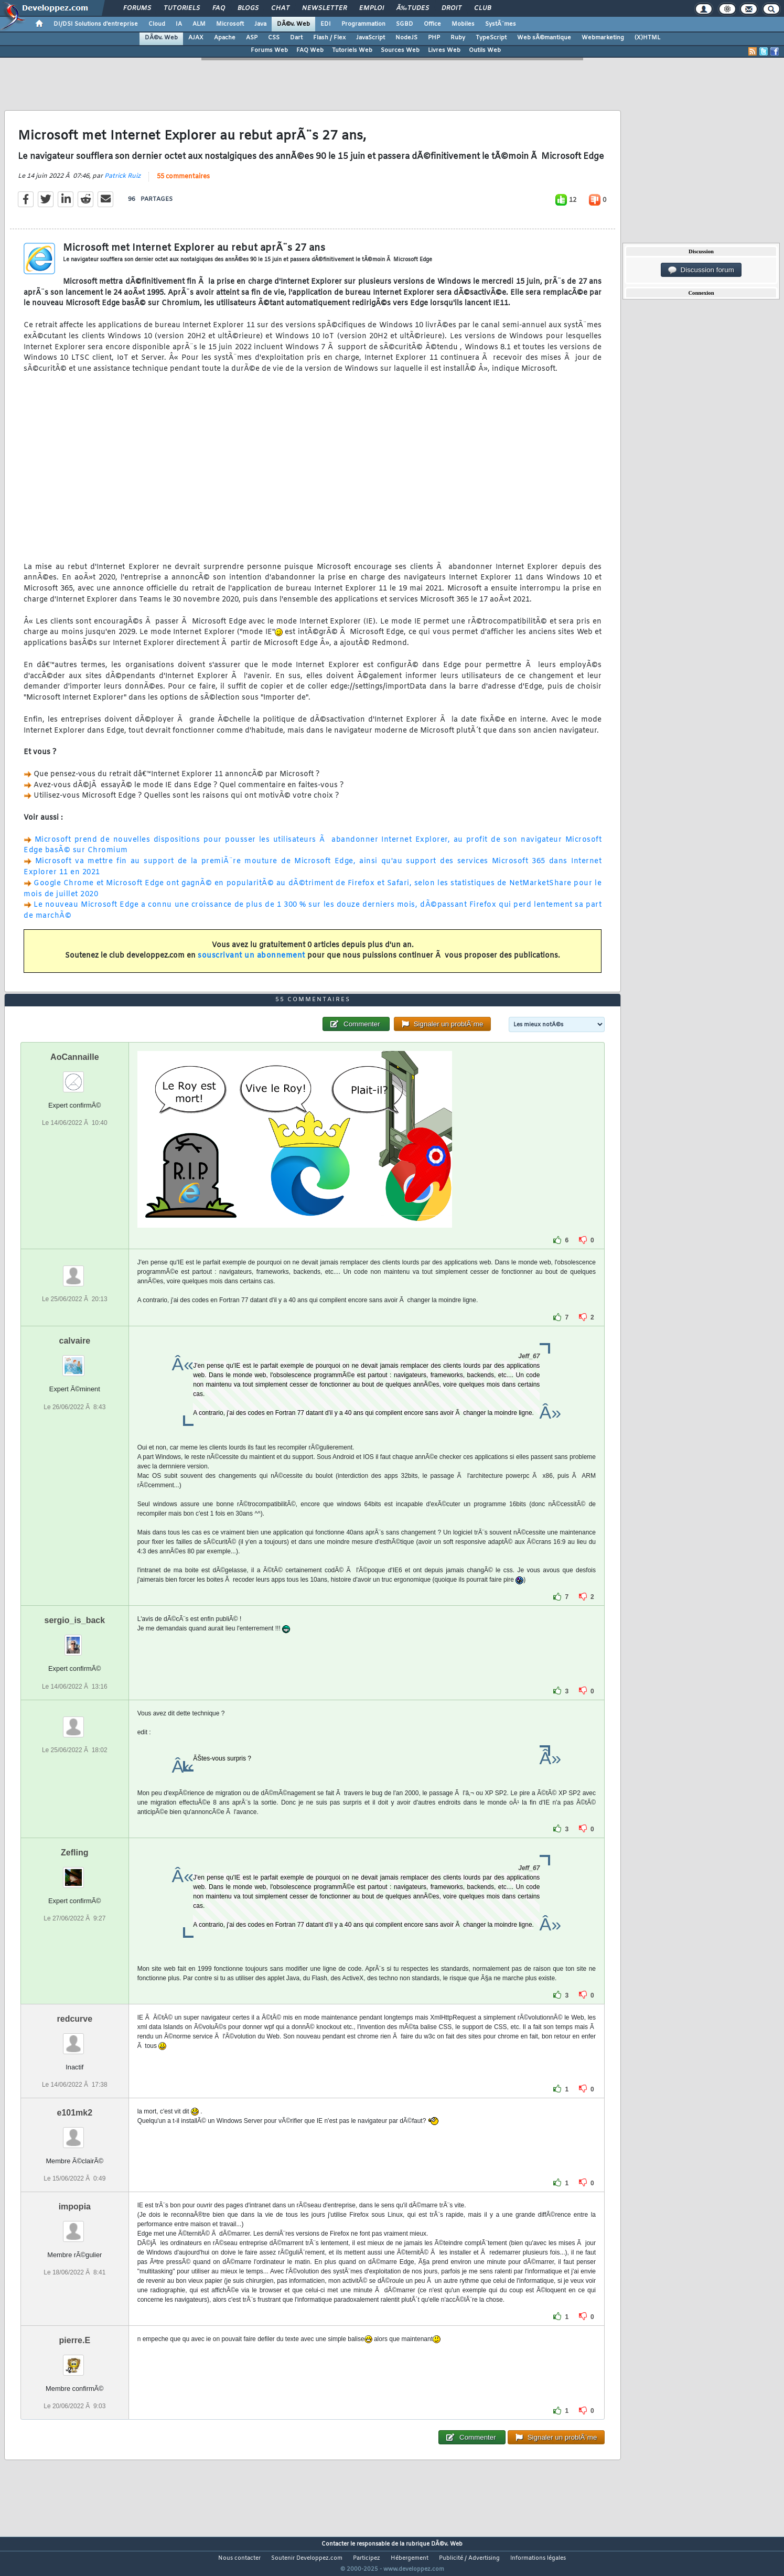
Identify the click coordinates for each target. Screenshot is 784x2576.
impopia (75, 2225)
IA (179, 24)
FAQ (218, 8)
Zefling (74, 1871)
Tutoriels (182, 8)
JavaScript (370, 37)
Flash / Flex (329, 37)
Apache (224, 37)
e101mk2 (75, 2132)
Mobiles (463, 24)
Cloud (156, 24)
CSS (274, 37)
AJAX (195, 37)
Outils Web (485, 50)
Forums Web (269, 50)
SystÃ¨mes (500, 24)
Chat (280, 8)
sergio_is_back (75, 1640)
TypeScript (491, 37)
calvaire (75, 1360)
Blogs (248, 8)
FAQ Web (310, 50)
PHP (434, 37)
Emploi (371, 8)
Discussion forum (701, 270)
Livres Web (444, 50)
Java (260, 24)
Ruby (457, 37)
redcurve (75, 2038)
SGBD (404, 24)
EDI (325, 24)
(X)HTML (647, 37)
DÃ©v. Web (293, 24)
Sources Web (400, 50)
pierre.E (75, 2359)
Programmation (363, 24)
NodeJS (406, 37)
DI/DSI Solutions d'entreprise (95, 24)
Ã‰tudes (412, 8)
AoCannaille (74, 1076)
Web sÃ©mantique (544, 37)
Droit (452, 8)
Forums (137, 8)
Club (482, 8)
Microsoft (230, 24)
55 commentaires (183, 183)
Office (432, 24)
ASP (251, 37)
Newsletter (324, 8)
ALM (199, 24)
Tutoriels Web (352, 50)
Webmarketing (603, 37)
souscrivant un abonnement (251, 963)
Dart (296, 37)
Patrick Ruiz (122, 182)
